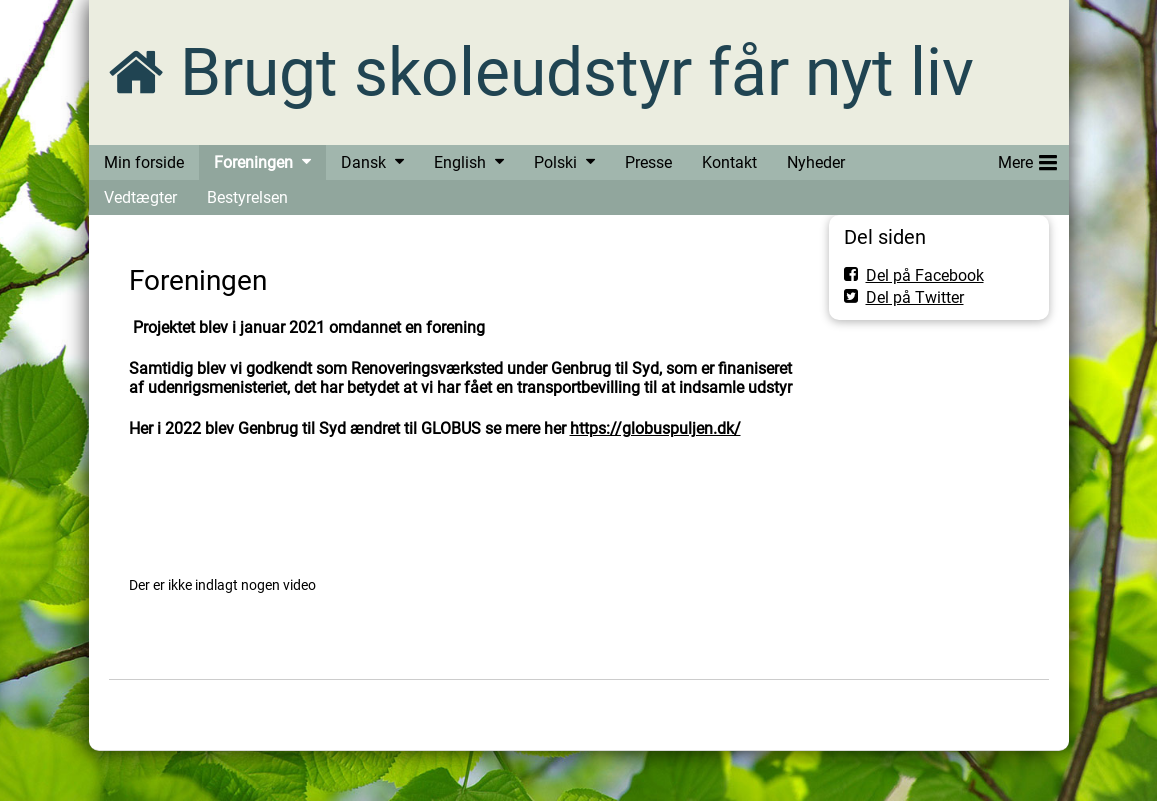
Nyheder (816, 162)
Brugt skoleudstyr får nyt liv (577, 72)
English (460, 162)
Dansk (363, 162)
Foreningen (253, 162)
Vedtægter (140, 197)
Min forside (144, 162)
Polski (555, 162)
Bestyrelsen (247, 197)
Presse (648, 162)
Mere (1027, 159)
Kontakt (729, 162)
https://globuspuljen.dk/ (655, 428)
